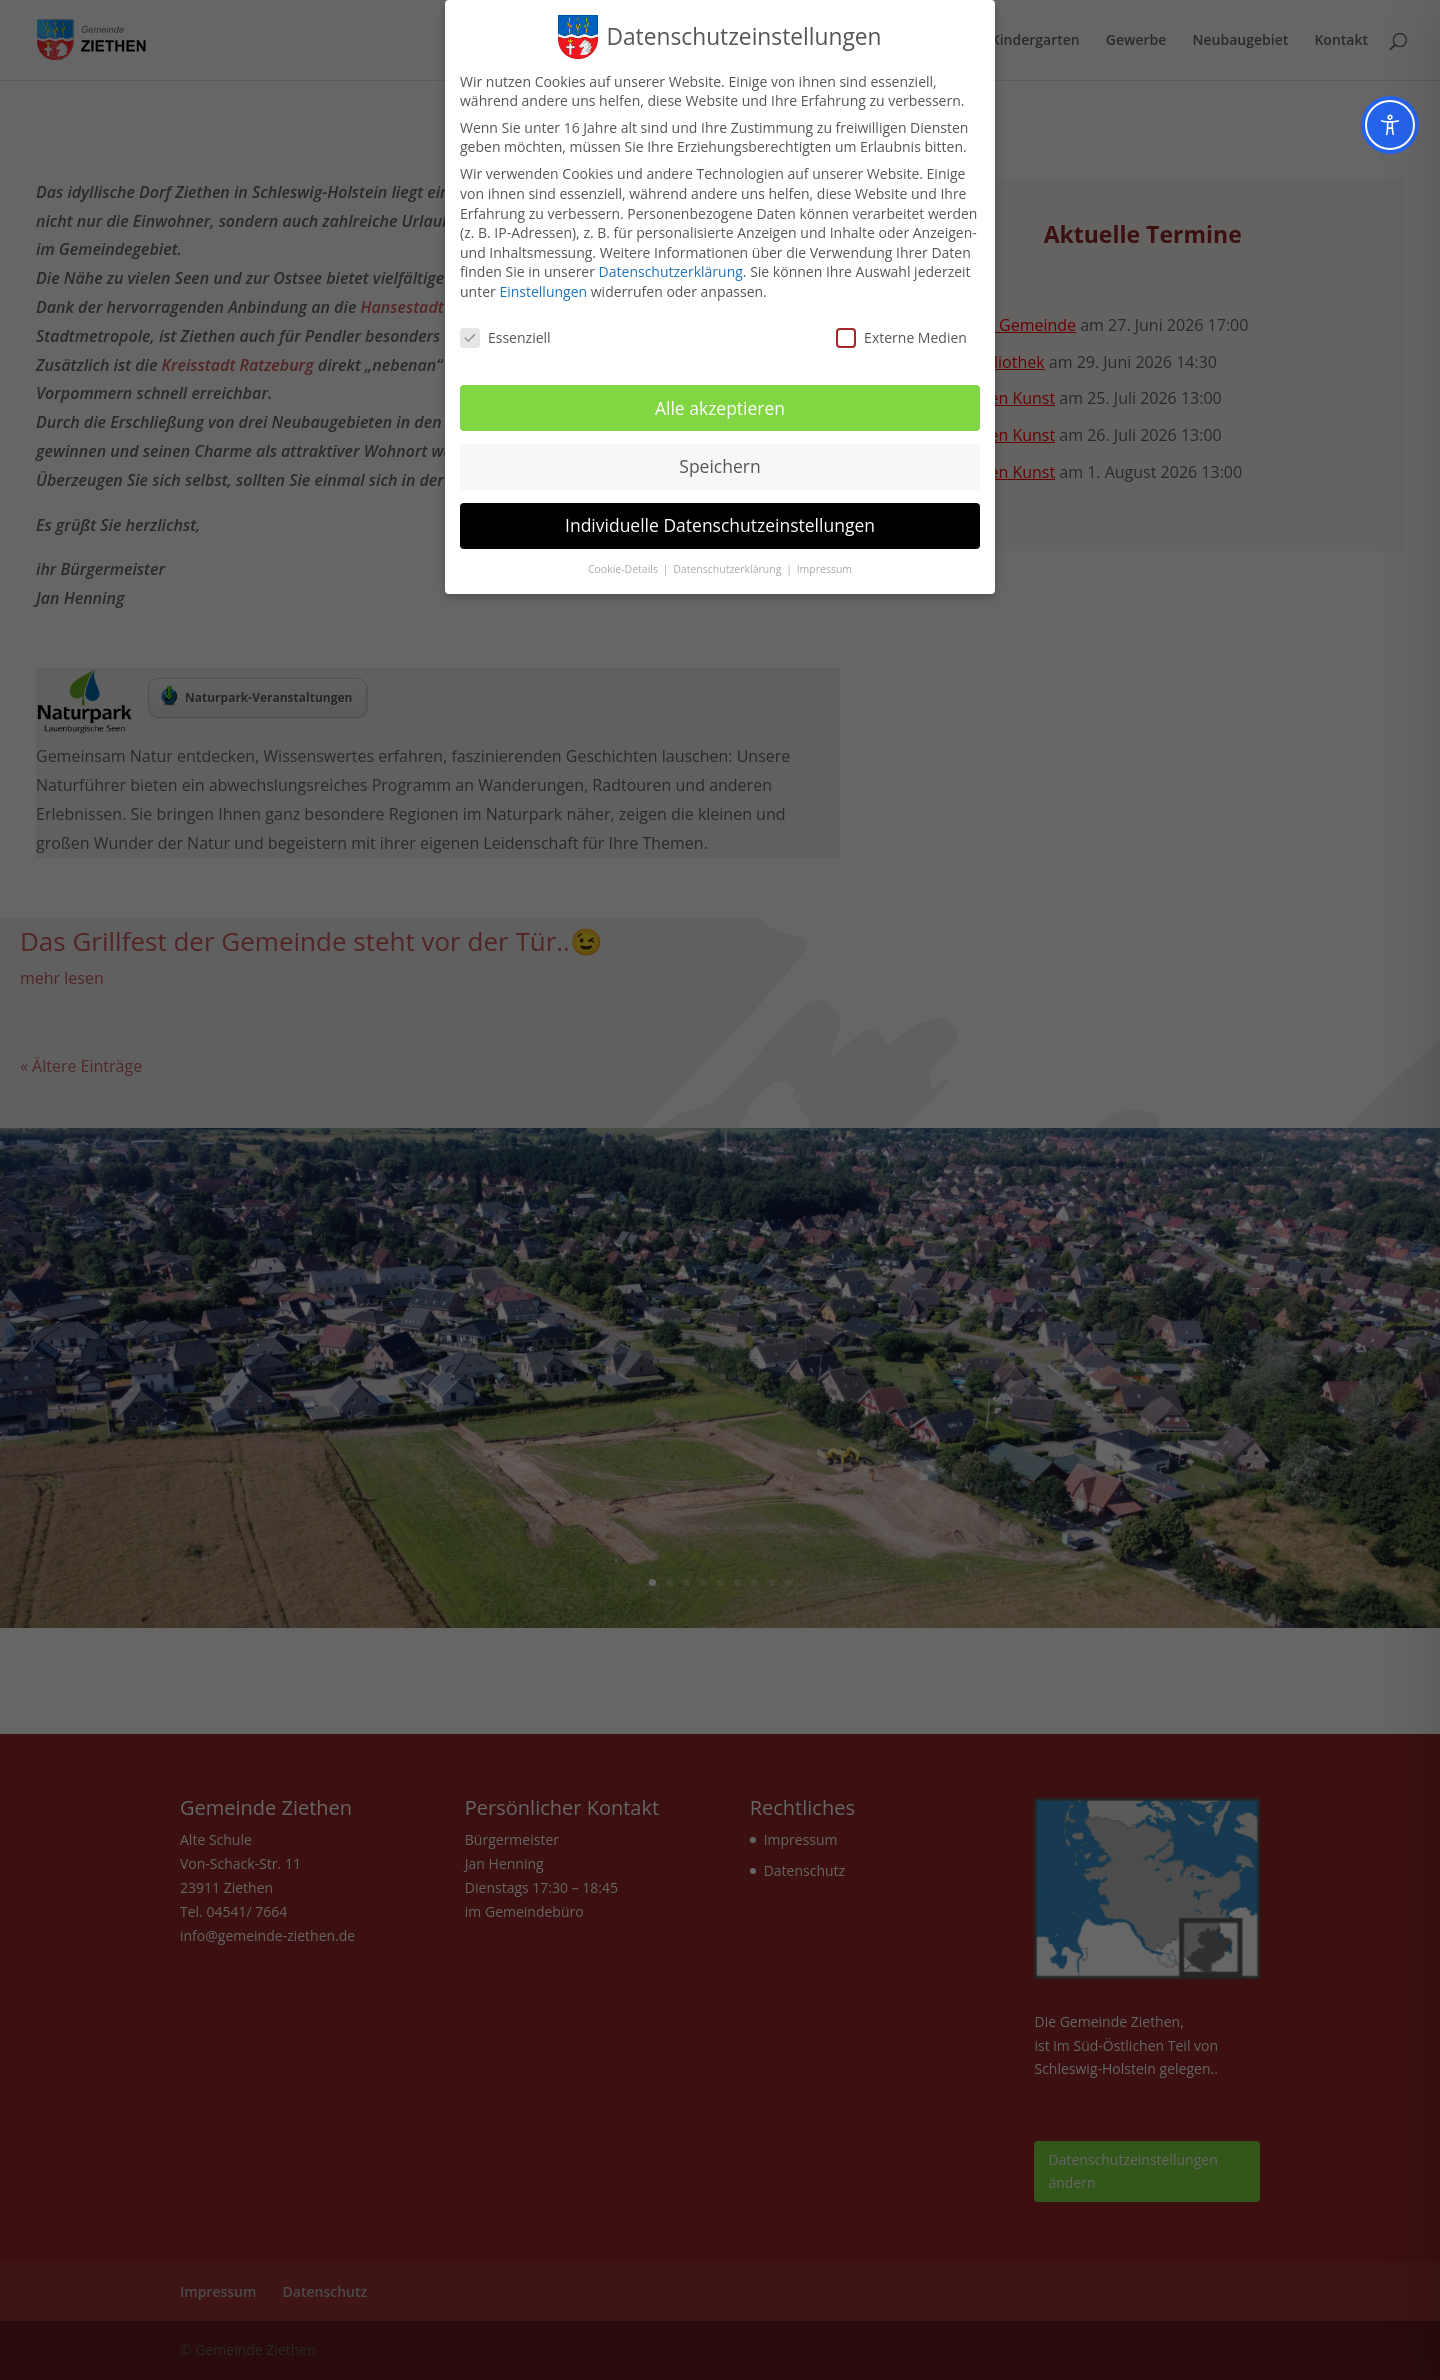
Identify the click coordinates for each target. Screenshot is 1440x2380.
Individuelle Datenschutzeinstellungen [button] (720, 525)
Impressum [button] (824, 569)
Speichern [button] (719, 466)
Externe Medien (901, 337)
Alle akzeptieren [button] (720, 408)
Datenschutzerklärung (671, 271)
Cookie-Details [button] (624, 569)
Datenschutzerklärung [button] (728, 569)
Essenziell (505, 337)
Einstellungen (543, 291)
